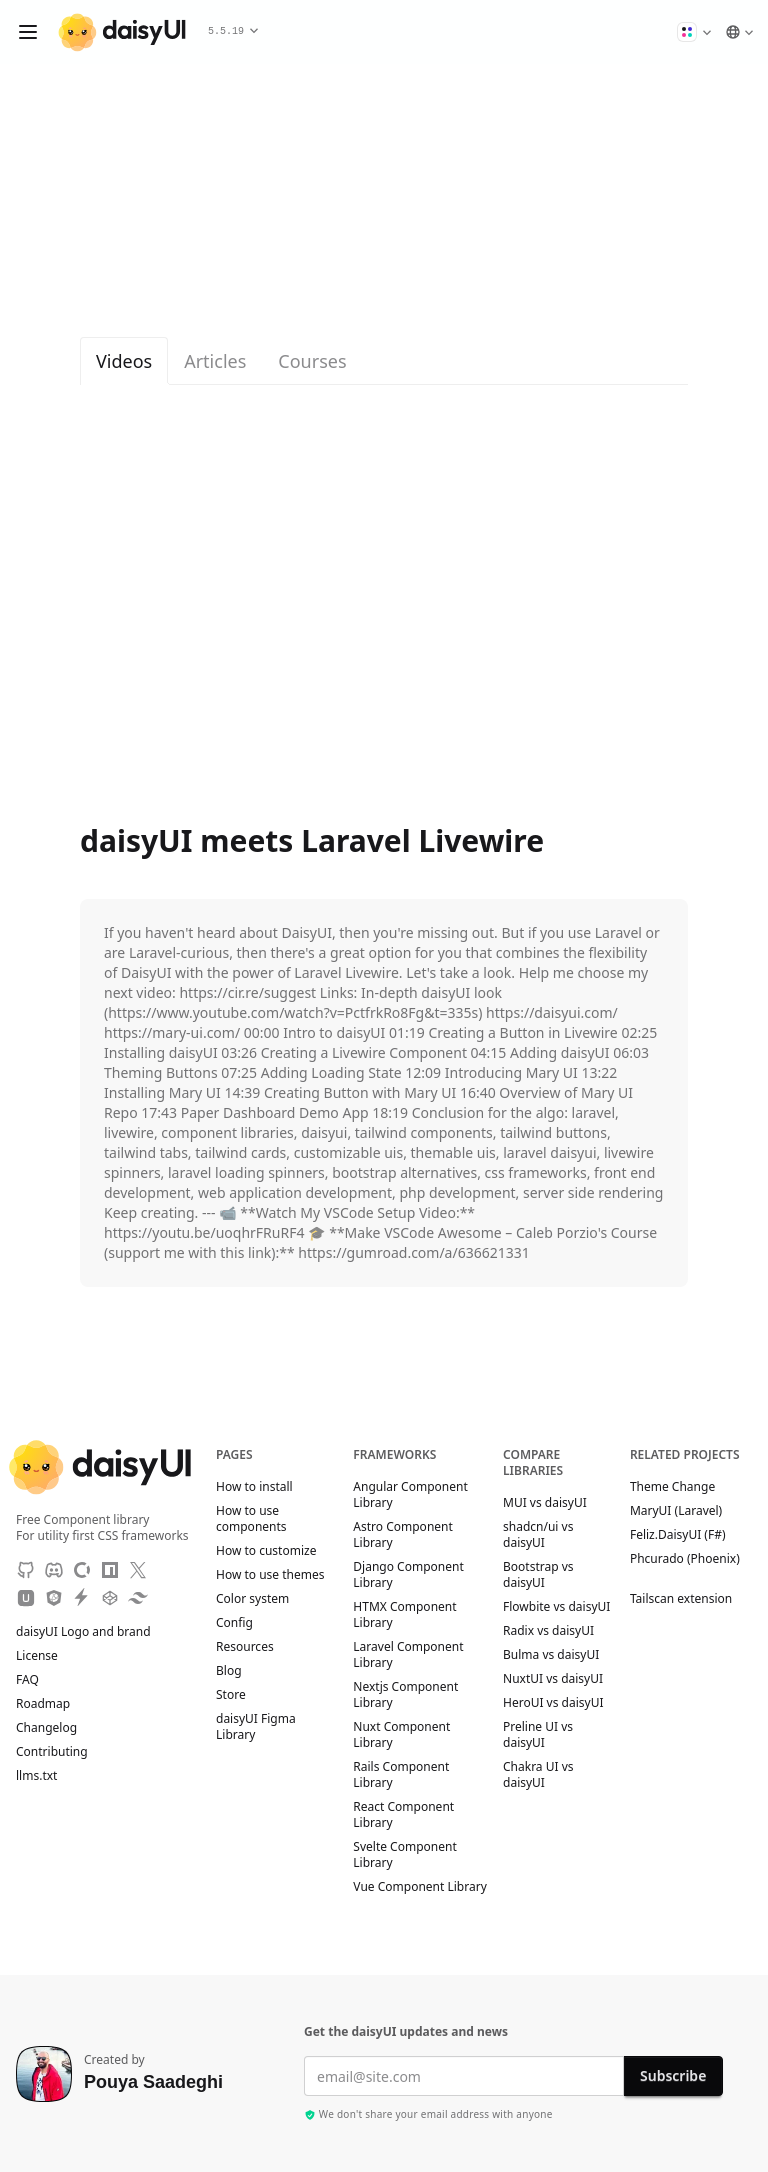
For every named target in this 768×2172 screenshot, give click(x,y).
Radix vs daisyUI (548, 1631)
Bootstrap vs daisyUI (538, 1575)
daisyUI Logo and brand (83, 1632)
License (46, 1656)
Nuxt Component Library (401, 1735)
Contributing (61, 1752)
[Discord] (54, 1570)
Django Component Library (408, 1575)
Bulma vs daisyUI (551, 1655)
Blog (229, 1671)
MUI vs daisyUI (545, 1503)
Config (234, 1623)
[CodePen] (110, 1598)
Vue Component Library (419, 1887)
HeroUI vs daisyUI (553, 1703)
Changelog (46, 1728)
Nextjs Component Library (405, 1695)
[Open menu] (28, 32)
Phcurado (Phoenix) (685, 1566)
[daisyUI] (122, 32)
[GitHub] (26, 1570)
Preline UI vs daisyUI (538, 1735)
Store (231, 1695)
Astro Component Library (402, 1535)
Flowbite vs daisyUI (556, 1607)
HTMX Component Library (404, 1615)
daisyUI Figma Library (256, 1727)
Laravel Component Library (408, 1655)
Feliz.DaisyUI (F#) (687, 1535)
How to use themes (270, 1575)
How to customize (266, 1551)
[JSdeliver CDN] (54, 1598)
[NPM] (110, 1570)
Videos (124, 361)
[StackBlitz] (82, 1598)
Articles (215, 361)
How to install (254, 1487)
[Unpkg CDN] (26, 1598)
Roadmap (43, 1704)
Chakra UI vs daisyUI (538, 1775)
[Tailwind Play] (138, 1598)
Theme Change (682, 1487)
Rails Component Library (401, 1775)
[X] (138, 1570)
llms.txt (46, 1776)
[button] (694, 32)
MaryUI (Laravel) (685, 1511)
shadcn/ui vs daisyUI (538, 1535)
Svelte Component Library (404, 1855)
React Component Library (403, 1815)
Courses (312, 361)
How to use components (251, 1519)
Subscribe (673, 2075)
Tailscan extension (690, 1599)
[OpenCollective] (82, 1570)
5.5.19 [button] (233, 31)
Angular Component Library (410, 1495)
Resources (245, 1647)
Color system (252, 1599)
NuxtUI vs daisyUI (553, 1679)
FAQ (27, 1680)
